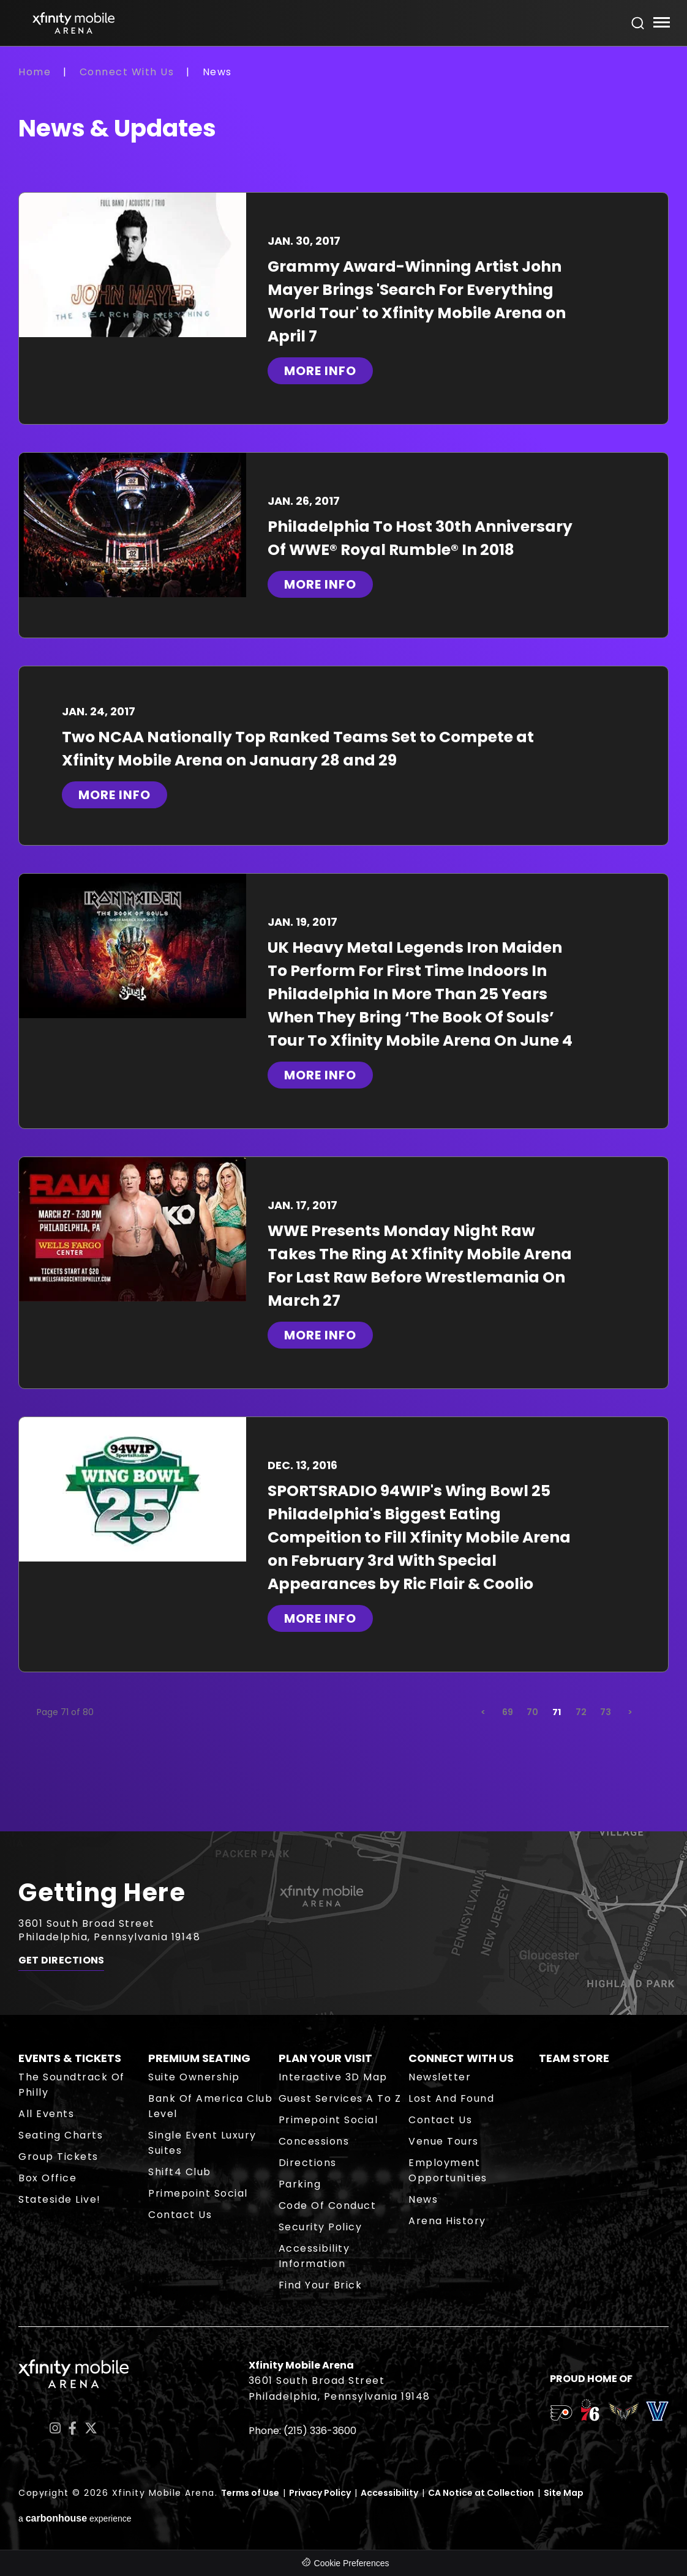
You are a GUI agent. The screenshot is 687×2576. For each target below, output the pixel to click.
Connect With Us (127, 72)
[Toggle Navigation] (661, 24)
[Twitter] (90, 2428)
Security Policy (320, 2227)
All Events (46, 2114)
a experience (75, 2518)
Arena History (447, 2221)
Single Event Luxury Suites (202, 2142)
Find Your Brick (320, 2285)
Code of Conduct (328, 2205)
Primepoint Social (198, 2193)
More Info (320, 370)
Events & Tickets (69, 2058)
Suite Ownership (194, 2077)
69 (507, 1712)
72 (581, 1712)
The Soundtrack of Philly (71, 2084)
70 (532, 1712)
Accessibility (389, 2493)
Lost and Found (451, 2098)
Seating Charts (60, 2135)
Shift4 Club (179, 2172)
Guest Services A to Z (340, 2098)
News (423, 2199)
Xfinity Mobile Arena (73, 23)
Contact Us (180, 2215)
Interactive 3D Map (333, 2077)
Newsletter (439, 2077)
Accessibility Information (314, 2256)
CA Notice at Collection (481, 2493)
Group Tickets (58, 2157)
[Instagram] (55, 2428)
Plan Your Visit (325, 2058)
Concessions (314, 2141)
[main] (343, 947)
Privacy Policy (320, 2493)
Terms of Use (250, 2493)
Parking (300, 2184)
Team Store (574, 2058)
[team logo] (561, 2415)
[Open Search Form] (638, 23)
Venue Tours (443, 2141)
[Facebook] (73, 2428)
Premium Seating (199, 2058)
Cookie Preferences (351, 2563)
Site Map (564, 2493)
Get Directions (61, 1960)
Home (34, 72)
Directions (308, 2163)
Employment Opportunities (447, 2170)
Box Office (47, 2178)
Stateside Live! (59, 2199)
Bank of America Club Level (210, 2106)
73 (605, 1712)
